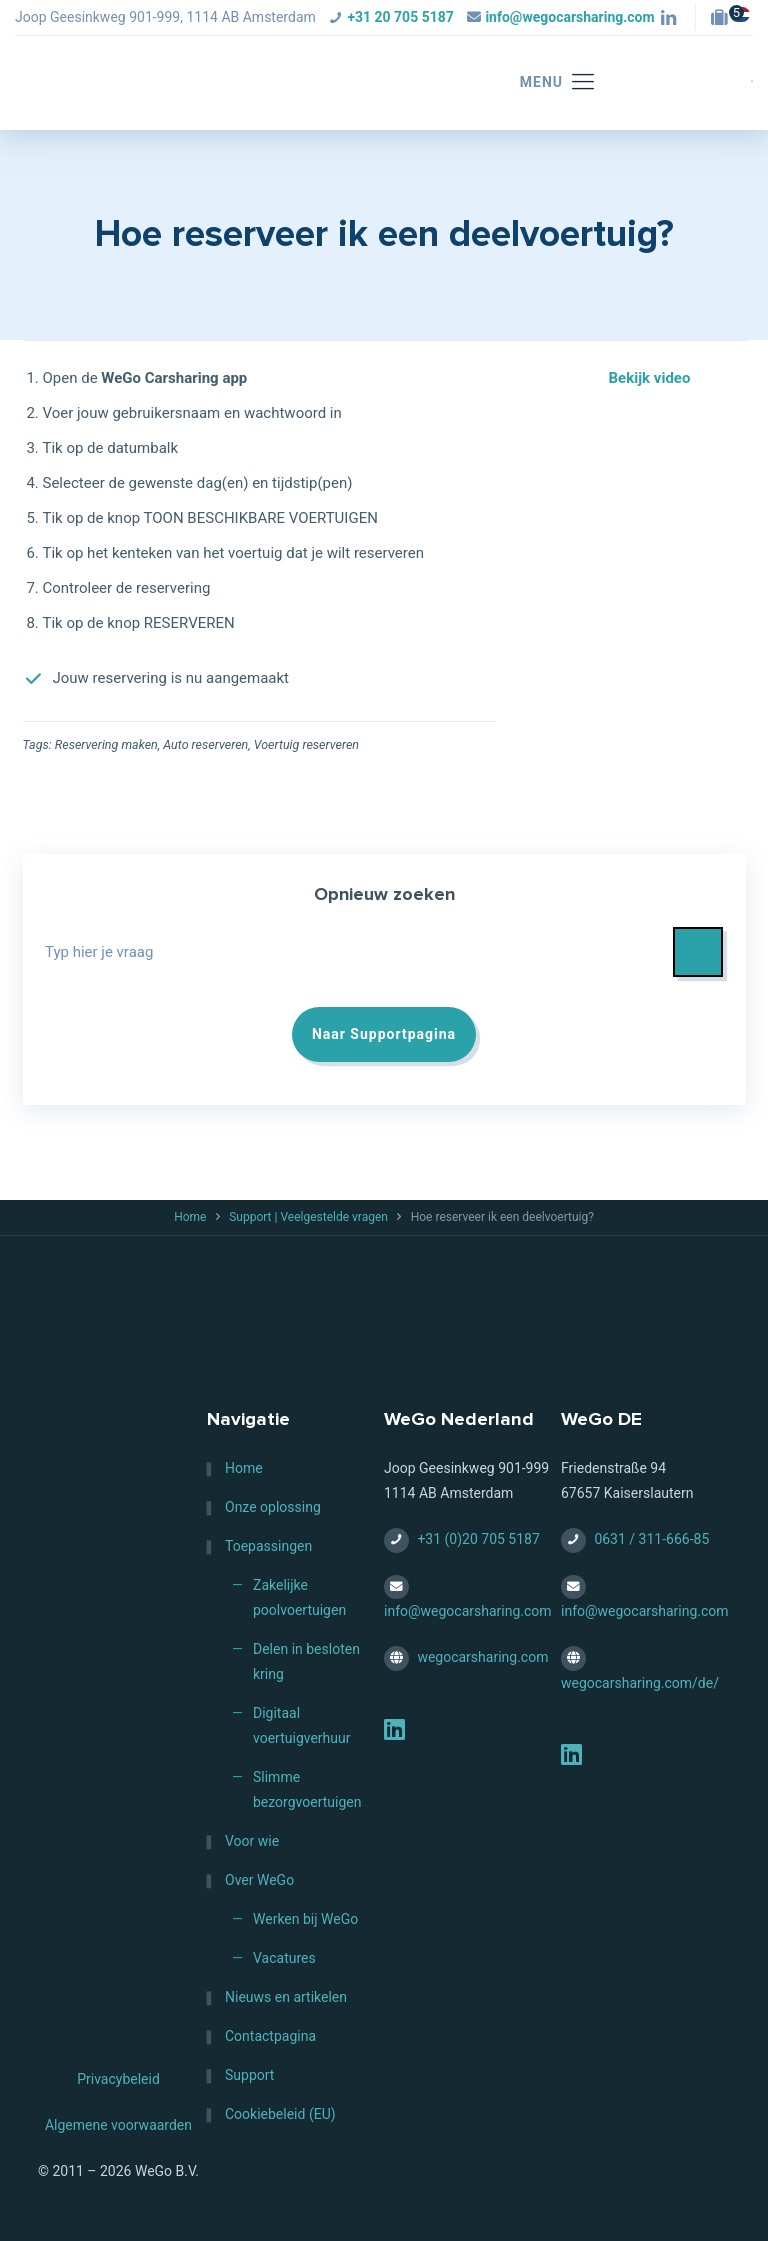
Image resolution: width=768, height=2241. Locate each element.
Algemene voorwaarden (118, 2125)
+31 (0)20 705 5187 (478, 1539)
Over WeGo (259, 1880)
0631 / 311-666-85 (651, 1539)
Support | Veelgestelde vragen (308, 1217)
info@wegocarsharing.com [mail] (569, 17)
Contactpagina (270, 2036)
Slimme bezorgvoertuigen (307, 1789)
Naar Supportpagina (384, 1034)
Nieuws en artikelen (286, 1997)
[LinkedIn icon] (668, 19)
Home (190, 1217)
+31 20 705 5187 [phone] (400, 17)
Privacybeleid (118, 2079)
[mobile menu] (547, 82)
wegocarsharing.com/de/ (640, 1683)
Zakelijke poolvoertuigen (299, 1597)
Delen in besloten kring (306, 1661)
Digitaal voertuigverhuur (302, 1725)
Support (249, 2075)
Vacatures (284, 1958)
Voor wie (252, 1841)
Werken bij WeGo (305, 1919)
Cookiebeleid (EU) (280, 2114)
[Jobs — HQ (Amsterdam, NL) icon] (724, 19)
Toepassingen (268, 1546)
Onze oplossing (273, 1507)
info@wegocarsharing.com (468, 1611)
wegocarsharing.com (482, 1657)
